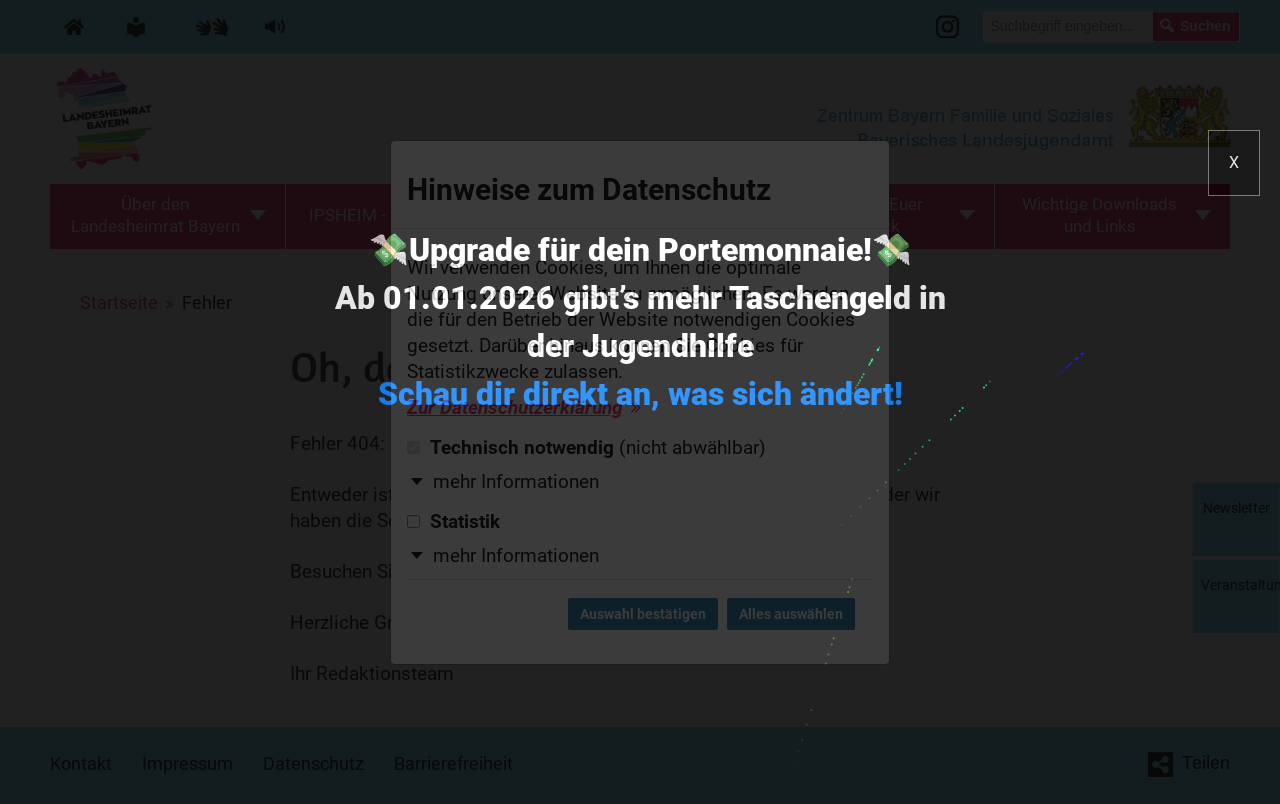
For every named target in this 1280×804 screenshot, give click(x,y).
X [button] (1234, 162)
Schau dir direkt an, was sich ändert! (640, 394)
